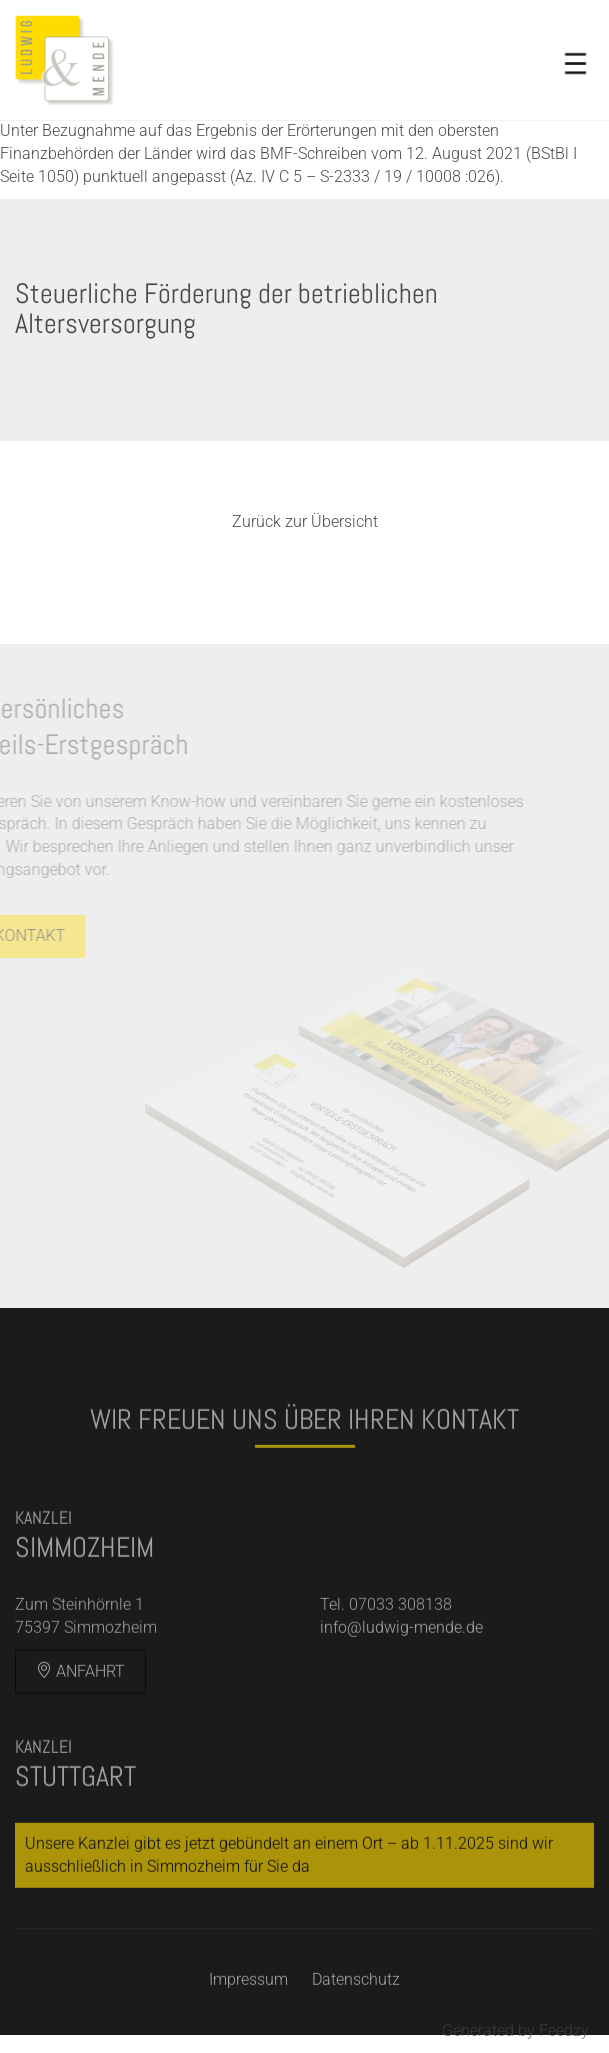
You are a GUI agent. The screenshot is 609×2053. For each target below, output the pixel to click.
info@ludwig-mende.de (401, 1645)
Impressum (248, 1998)
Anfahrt (80, 1689)
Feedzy (564, 2030)
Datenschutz (356, 1998)
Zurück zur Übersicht (305, 521)
